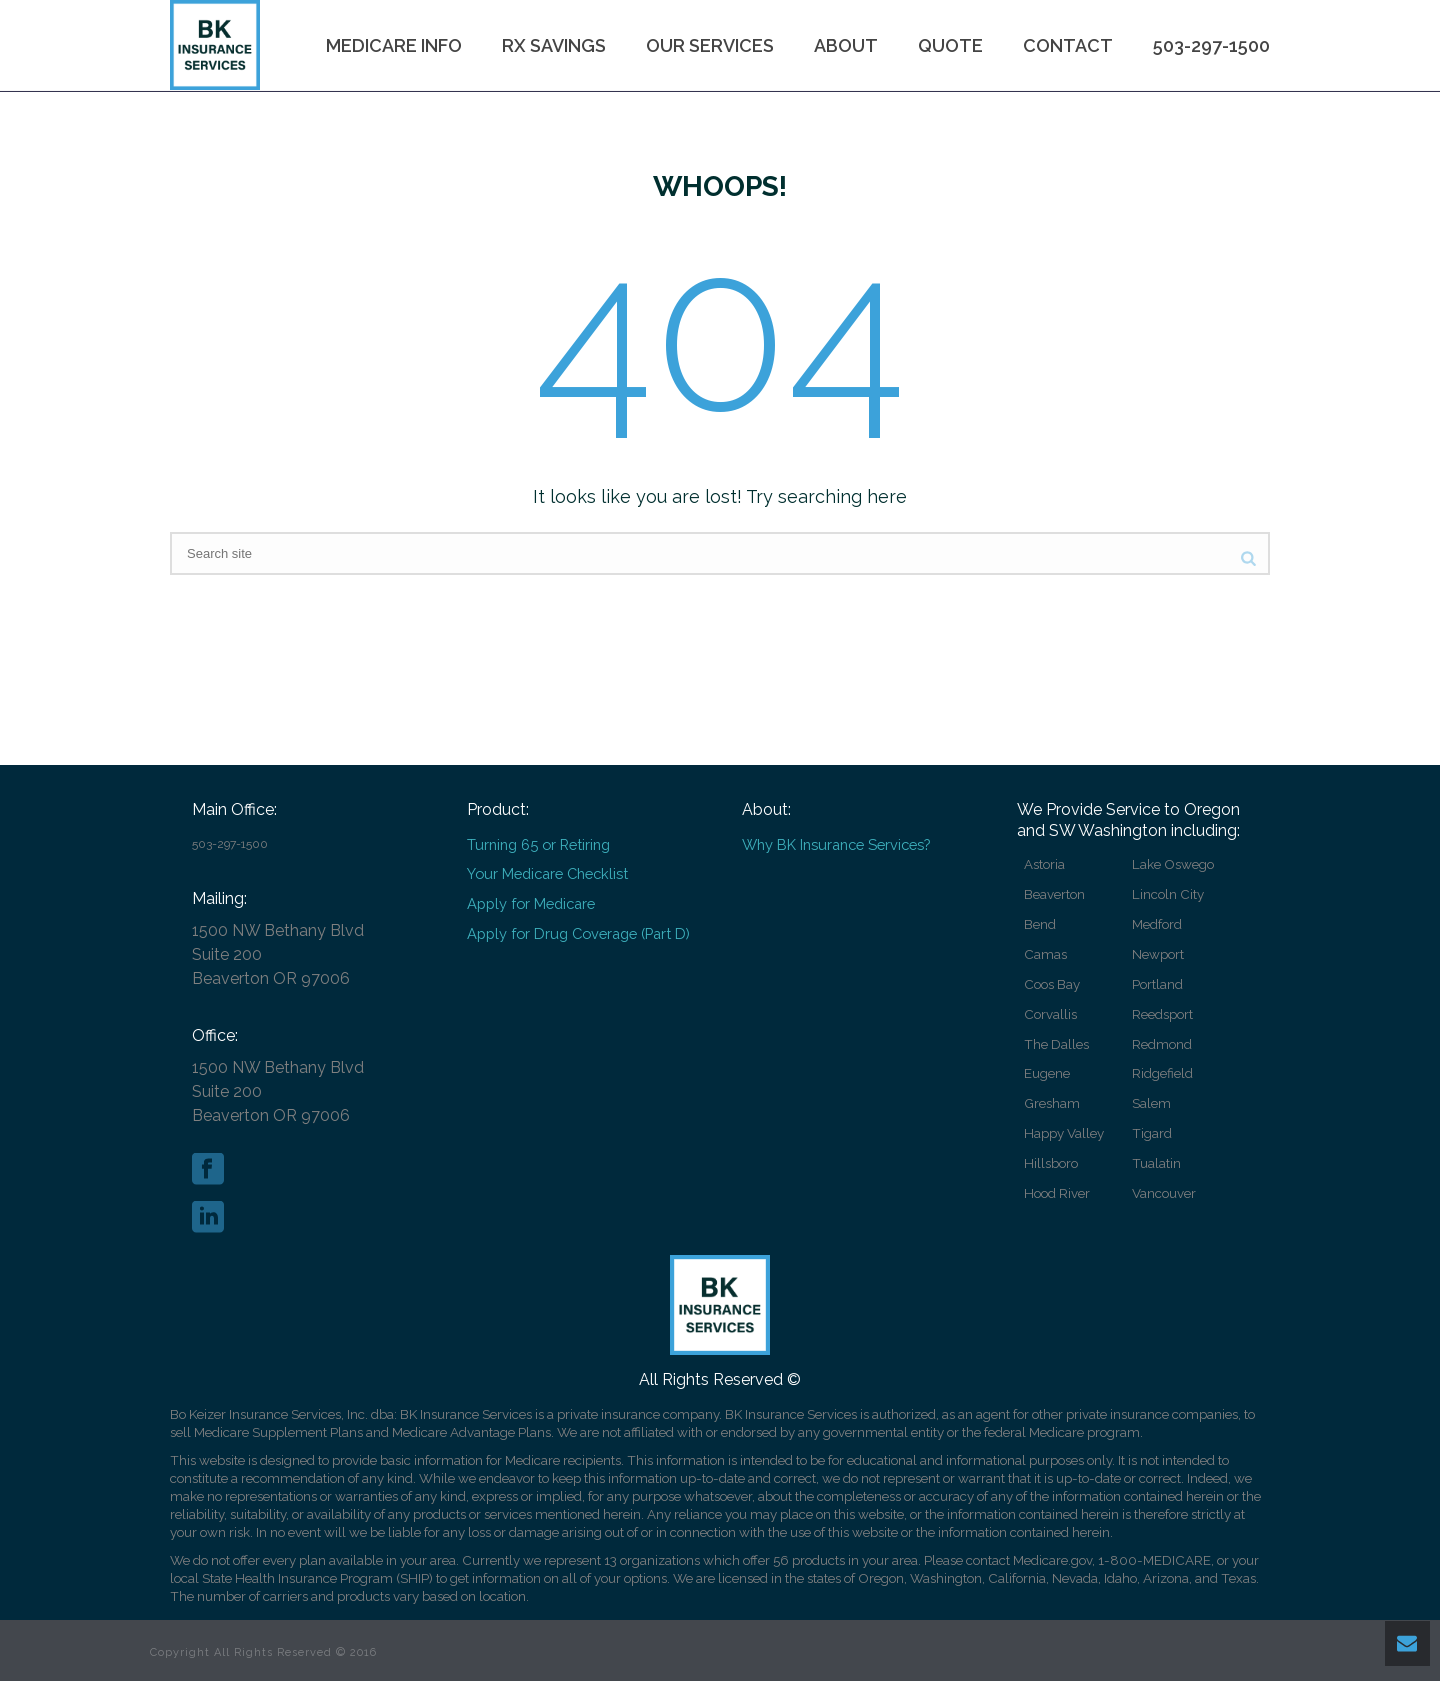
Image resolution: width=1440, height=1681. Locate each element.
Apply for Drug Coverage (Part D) (578, 933)
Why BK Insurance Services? (836, 844)
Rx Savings (554, 45)
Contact (1068, 45)
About (846, 45)
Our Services (710, 45)
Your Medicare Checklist (547, 873)
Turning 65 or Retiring (538, 844)
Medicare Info (394, 45)
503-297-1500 (1211, 45)
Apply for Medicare (531, 903)
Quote (950, 45)
